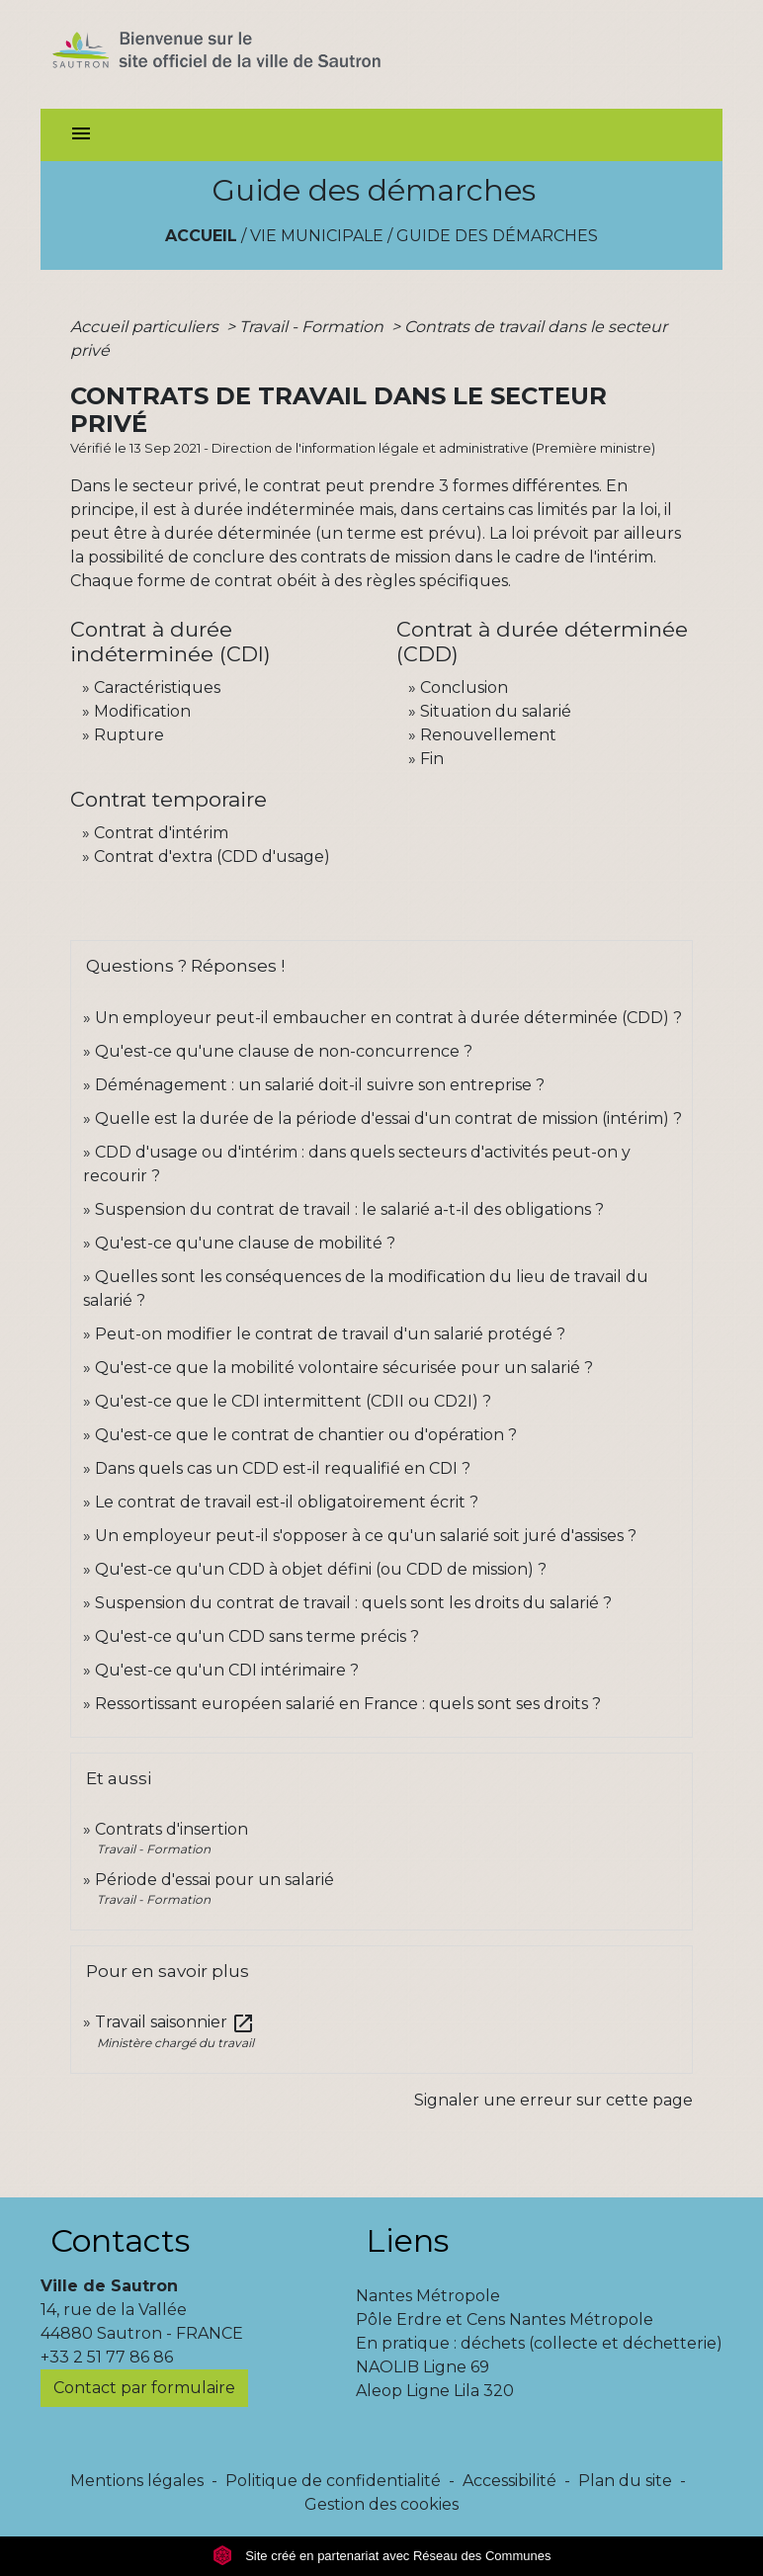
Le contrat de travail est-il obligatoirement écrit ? (286, 1502)
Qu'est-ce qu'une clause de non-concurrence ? (283, 1051)
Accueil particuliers (146, 326)
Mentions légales (137, 2480)
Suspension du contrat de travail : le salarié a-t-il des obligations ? (349, 1209)
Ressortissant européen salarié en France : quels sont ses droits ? (348, 1703)
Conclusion (464, 687)
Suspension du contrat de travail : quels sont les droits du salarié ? (353, 1602)
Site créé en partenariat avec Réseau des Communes (381, 2555)
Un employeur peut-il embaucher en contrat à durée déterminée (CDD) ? (388, 1017)
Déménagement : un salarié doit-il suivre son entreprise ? (320, 1084)
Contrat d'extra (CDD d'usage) (212, 856)
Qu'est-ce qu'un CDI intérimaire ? (227, 1670)
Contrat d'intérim (161, 832)
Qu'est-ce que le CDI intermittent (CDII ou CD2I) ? (293, 1401)
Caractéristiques (157, 687)
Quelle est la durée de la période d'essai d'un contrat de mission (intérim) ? (388, 1118)
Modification (142, 711)
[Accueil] (251, 54)
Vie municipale (316, 235)
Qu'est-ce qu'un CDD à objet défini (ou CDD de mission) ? (321, 1569)
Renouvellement (488, 735)
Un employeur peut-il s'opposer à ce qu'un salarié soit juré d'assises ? (365, 1535)
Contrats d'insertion (171, 1829)
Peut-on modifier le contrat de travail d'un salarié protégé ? (330, 1334)
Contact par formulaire (144, 2387)
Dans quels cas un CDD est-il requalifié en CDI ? (282, 1468)
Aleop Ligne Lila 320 (435, 2390)
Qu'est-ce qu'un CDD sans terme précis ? (257, 1636)
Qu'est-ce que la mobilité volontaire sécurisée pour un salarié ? (344, 1367)
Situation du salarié (495, 711)
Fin (432, 758)
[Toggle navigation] (81, 135)
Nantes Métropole (428, 2295)
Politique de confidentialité (333, 2480)
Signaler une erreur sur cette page (553, 2100)
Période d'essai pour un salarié (214, 1879)
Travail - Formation (313, 326)
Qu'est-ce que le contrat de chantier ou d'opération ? (306, 1434)
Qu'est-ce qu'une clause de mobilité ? (245, 1243)
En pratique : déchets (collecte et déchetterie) (539, 2343)
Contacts (120, 2240)
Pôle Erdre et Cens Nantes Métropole (504, 2319)
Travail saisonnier (175, 2022)
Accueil (201, 235)
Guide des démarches (497, 235)
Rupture (129, 735)
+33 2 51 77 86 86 (107, 2357)
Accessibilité (509, 2480)
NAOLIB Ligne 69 (422, 2367)
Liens (407, 2240)
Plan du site (625, 2480)
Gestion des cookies (381, 2504)
